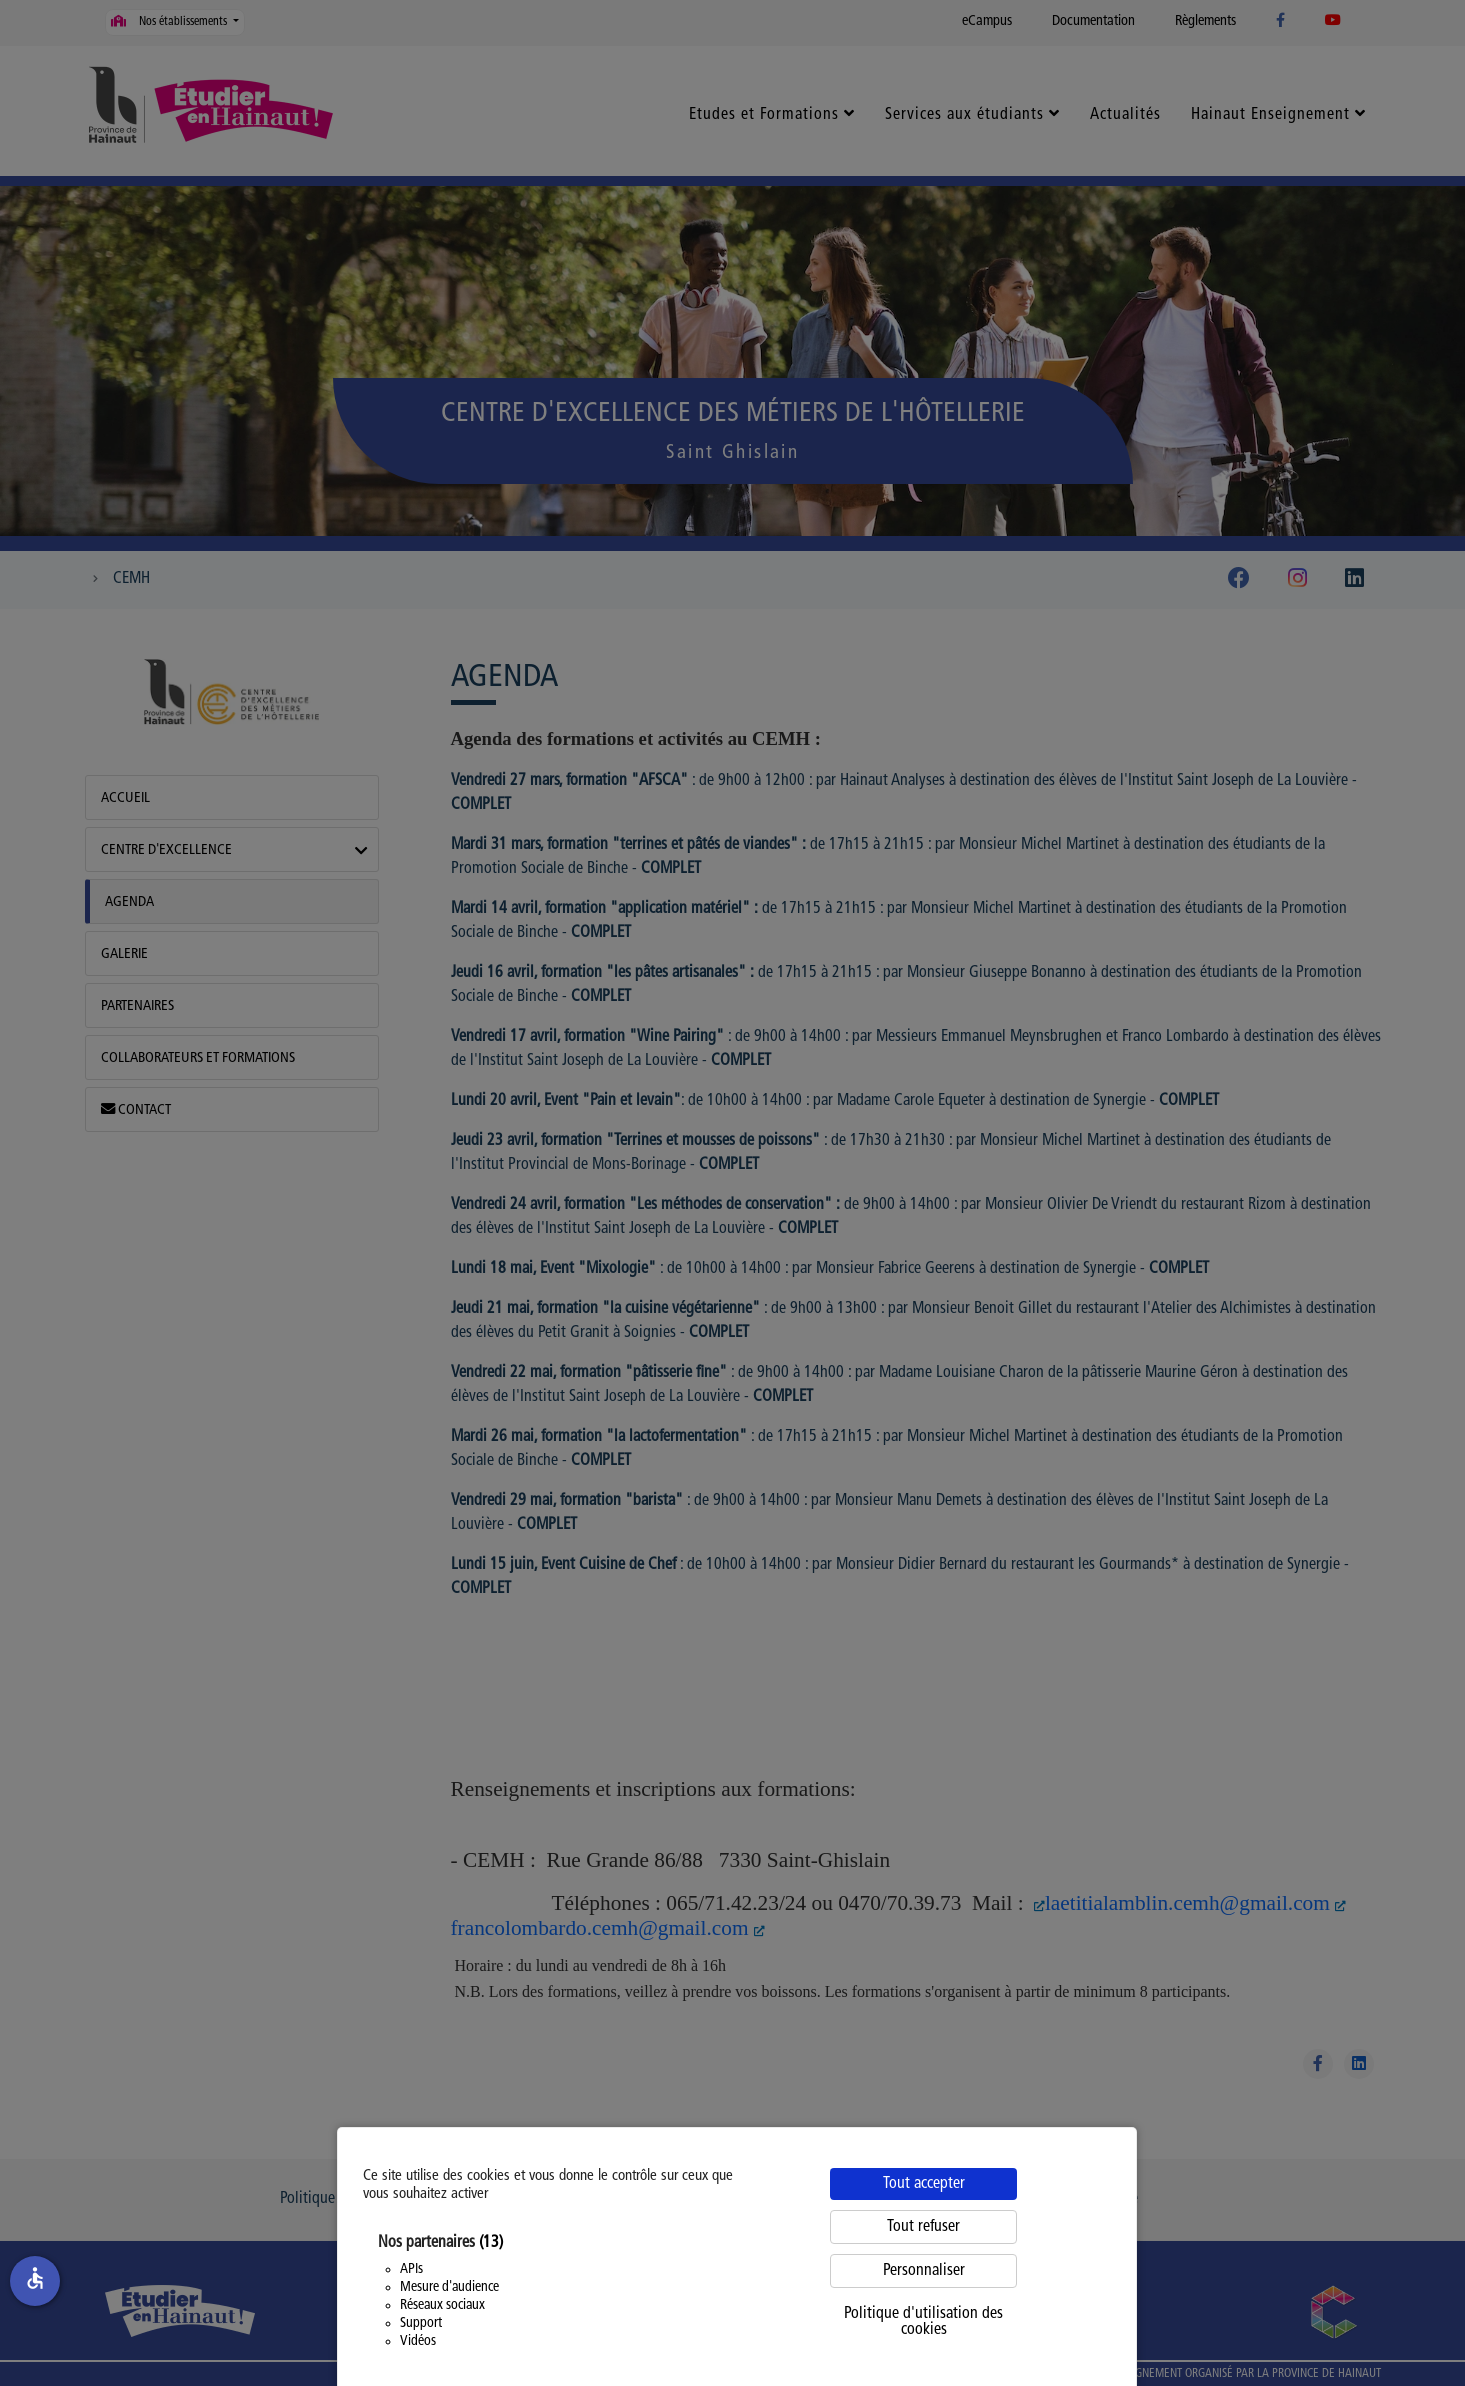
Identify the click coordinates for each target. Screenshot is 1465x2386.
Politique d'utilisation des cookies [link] (923, 2322)
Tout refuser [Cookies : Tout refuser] (923, 2227)
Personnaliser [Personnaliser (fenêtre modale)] (924, 2271)
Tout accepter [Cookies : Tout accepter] (924, 2184)
